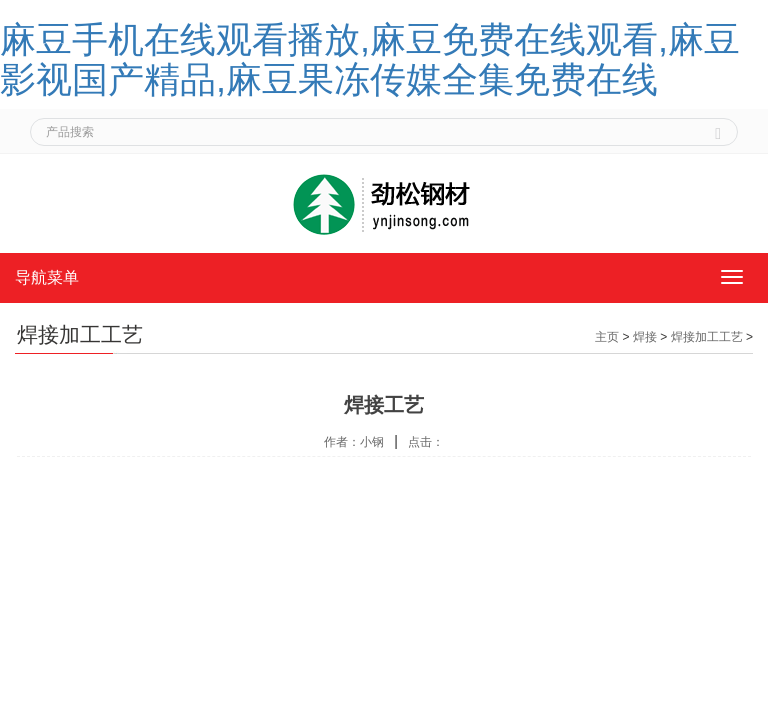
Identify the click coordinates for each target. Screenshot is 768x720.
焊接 (645, 337)
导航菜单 (47, 277)
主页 (607, 337)
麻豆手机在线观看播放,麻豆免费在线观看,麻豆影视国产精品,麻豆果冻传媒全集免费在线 (370, 59)
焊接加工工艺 (707, 337)
